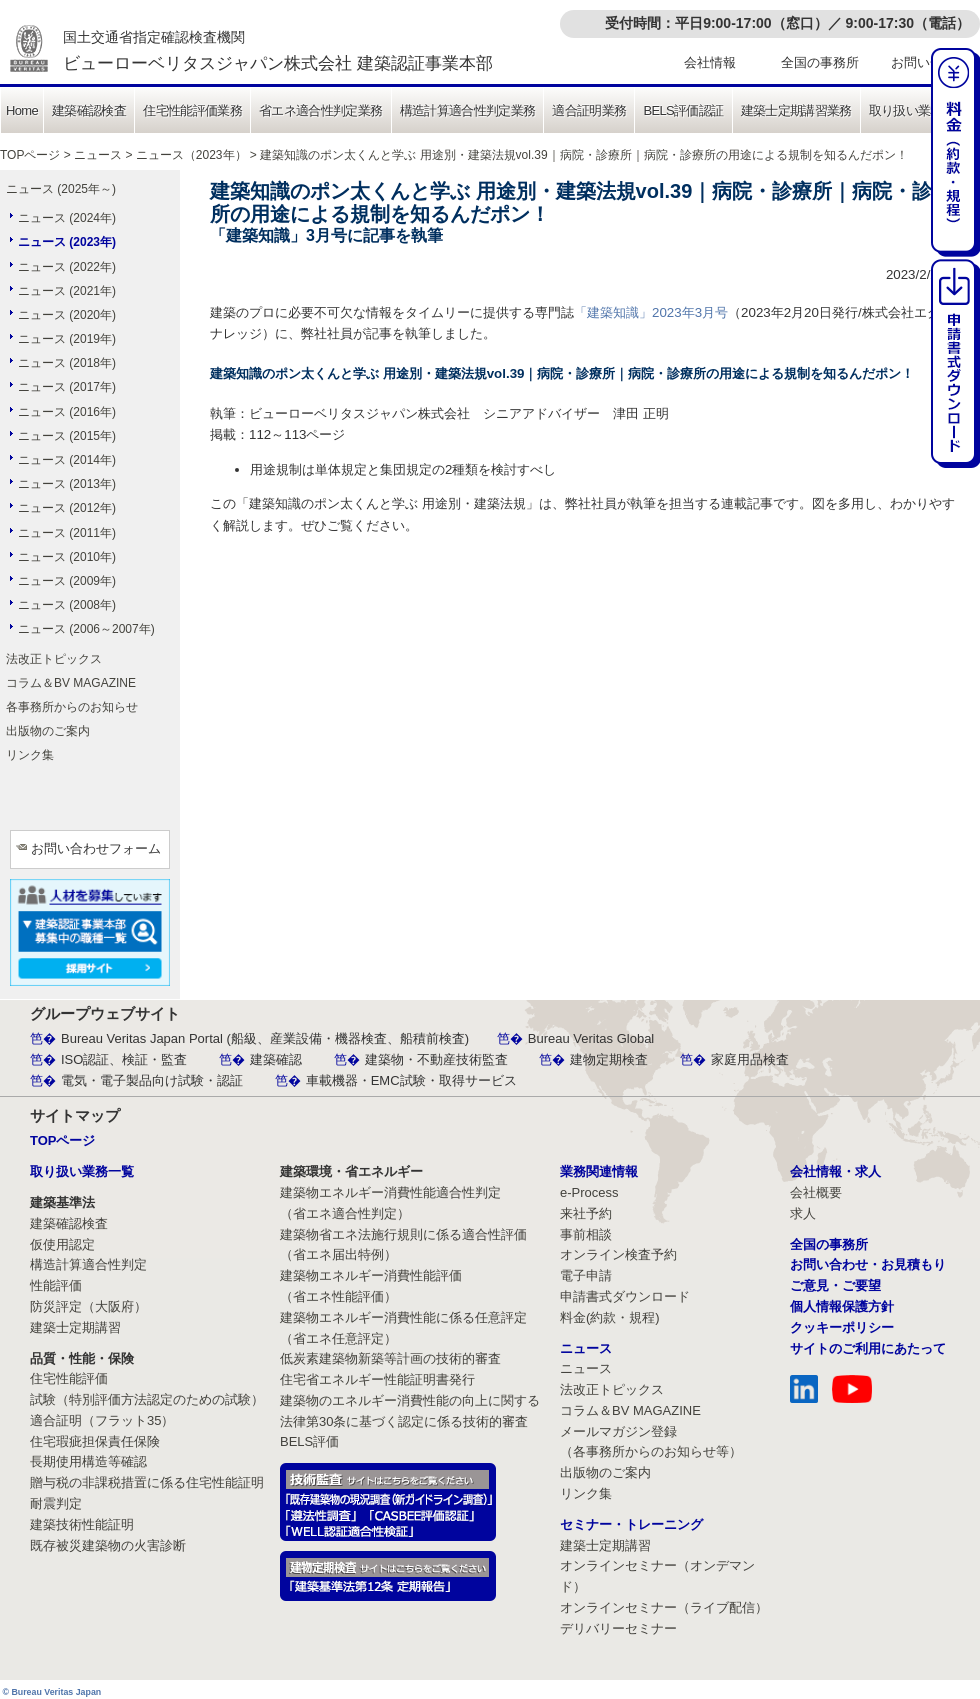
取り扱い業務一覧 (918, 110)
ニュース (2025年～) (61, 189)
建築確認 (276, 1059)
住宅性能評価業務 (192, 110)
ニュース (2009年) (67, 581)
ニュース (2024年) (67, 218)
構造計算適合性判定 (88, 1264)
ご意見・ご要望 (835, 1285)
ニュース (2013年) (67, 484)
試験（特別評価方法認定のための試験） (147, 1399)
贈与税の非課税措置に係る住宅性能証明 (147, 1482)
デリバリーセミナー (618, 1628)
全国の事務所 (820, 62)
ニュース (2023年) (67, 242)
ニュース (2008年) (67, 605)
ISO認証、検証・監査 (124, 1059)
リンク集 (30, 755)
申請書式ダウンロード (625, 1296)
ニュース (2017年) (67, 387)
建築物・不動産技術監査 (436, 1059)
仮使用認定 (62, 1244)
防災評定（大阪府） (88, 1306)
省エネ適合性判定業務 (321, 110)
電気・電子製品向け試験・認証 (152, 1080)
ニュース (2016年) (67, 412)
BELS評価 (309, 1441)
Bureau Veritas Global (591, 1038)
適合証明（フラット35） (102, 1420)
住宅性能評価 (69, 1378)
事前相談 (586, 1234)
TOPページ (30, 155)
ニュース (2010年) (67, 557)
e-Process (589, 1192)
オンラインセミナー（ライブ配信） (664, 1607)
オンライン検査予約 (618, 1254)
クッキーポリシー (842, 1327)
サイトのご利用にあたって (868, 1348)
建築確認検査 (89, 110)
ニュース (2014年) (67, 460)
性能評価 (56, 1285)
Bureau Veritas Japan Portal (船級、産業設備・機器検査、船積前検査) (265, 1038)
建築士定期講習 (75, 1327)
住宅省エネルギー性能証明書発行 (377, 1379)
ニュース (98, 155)
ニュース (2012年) (67, 508)
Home (22, 110)
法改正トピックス (54, 659)
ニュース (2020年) (67, 315)
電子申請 (586, 1275)
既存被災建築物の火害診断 (108, 1545)
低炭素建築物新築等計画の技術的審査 (390, 1358)
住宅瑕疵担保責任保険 (95, 1441)
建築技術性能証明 (82, 1524)
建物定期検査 (609, 1059)
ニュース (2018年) (67, 363)
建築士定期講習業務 (796, 110)
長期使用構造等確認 (88, 1461)
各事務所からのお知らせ (72, 707)
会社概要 (816, 1192)
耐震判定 (56, 1503)
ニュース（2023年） (191, 155)
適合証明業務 (589, 110)
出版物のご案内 (48, 731)
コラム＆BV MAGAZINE (71, 683)
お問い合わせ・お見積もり (868, 1264)
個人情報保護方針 (842, 1306)
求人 (803, 1213)
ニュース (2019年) (67, 339)
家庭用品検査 (750, 1059)
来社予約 (586, 1213)
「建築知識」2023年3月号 (651, 312)
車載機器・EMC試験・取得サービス (411, 1080)
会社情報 (710, 62)
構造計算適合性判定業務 (468, 110)
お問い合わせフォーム (96, 848)
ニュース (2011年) (67, 533)
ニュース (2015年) (67, 436)
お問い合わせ (930, 62)
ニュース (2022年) (67, 267)
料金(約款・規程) (610, 1317)
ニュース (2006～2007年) (86, 629)
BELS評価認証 (683, 110)
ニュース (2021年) (67, 291)
